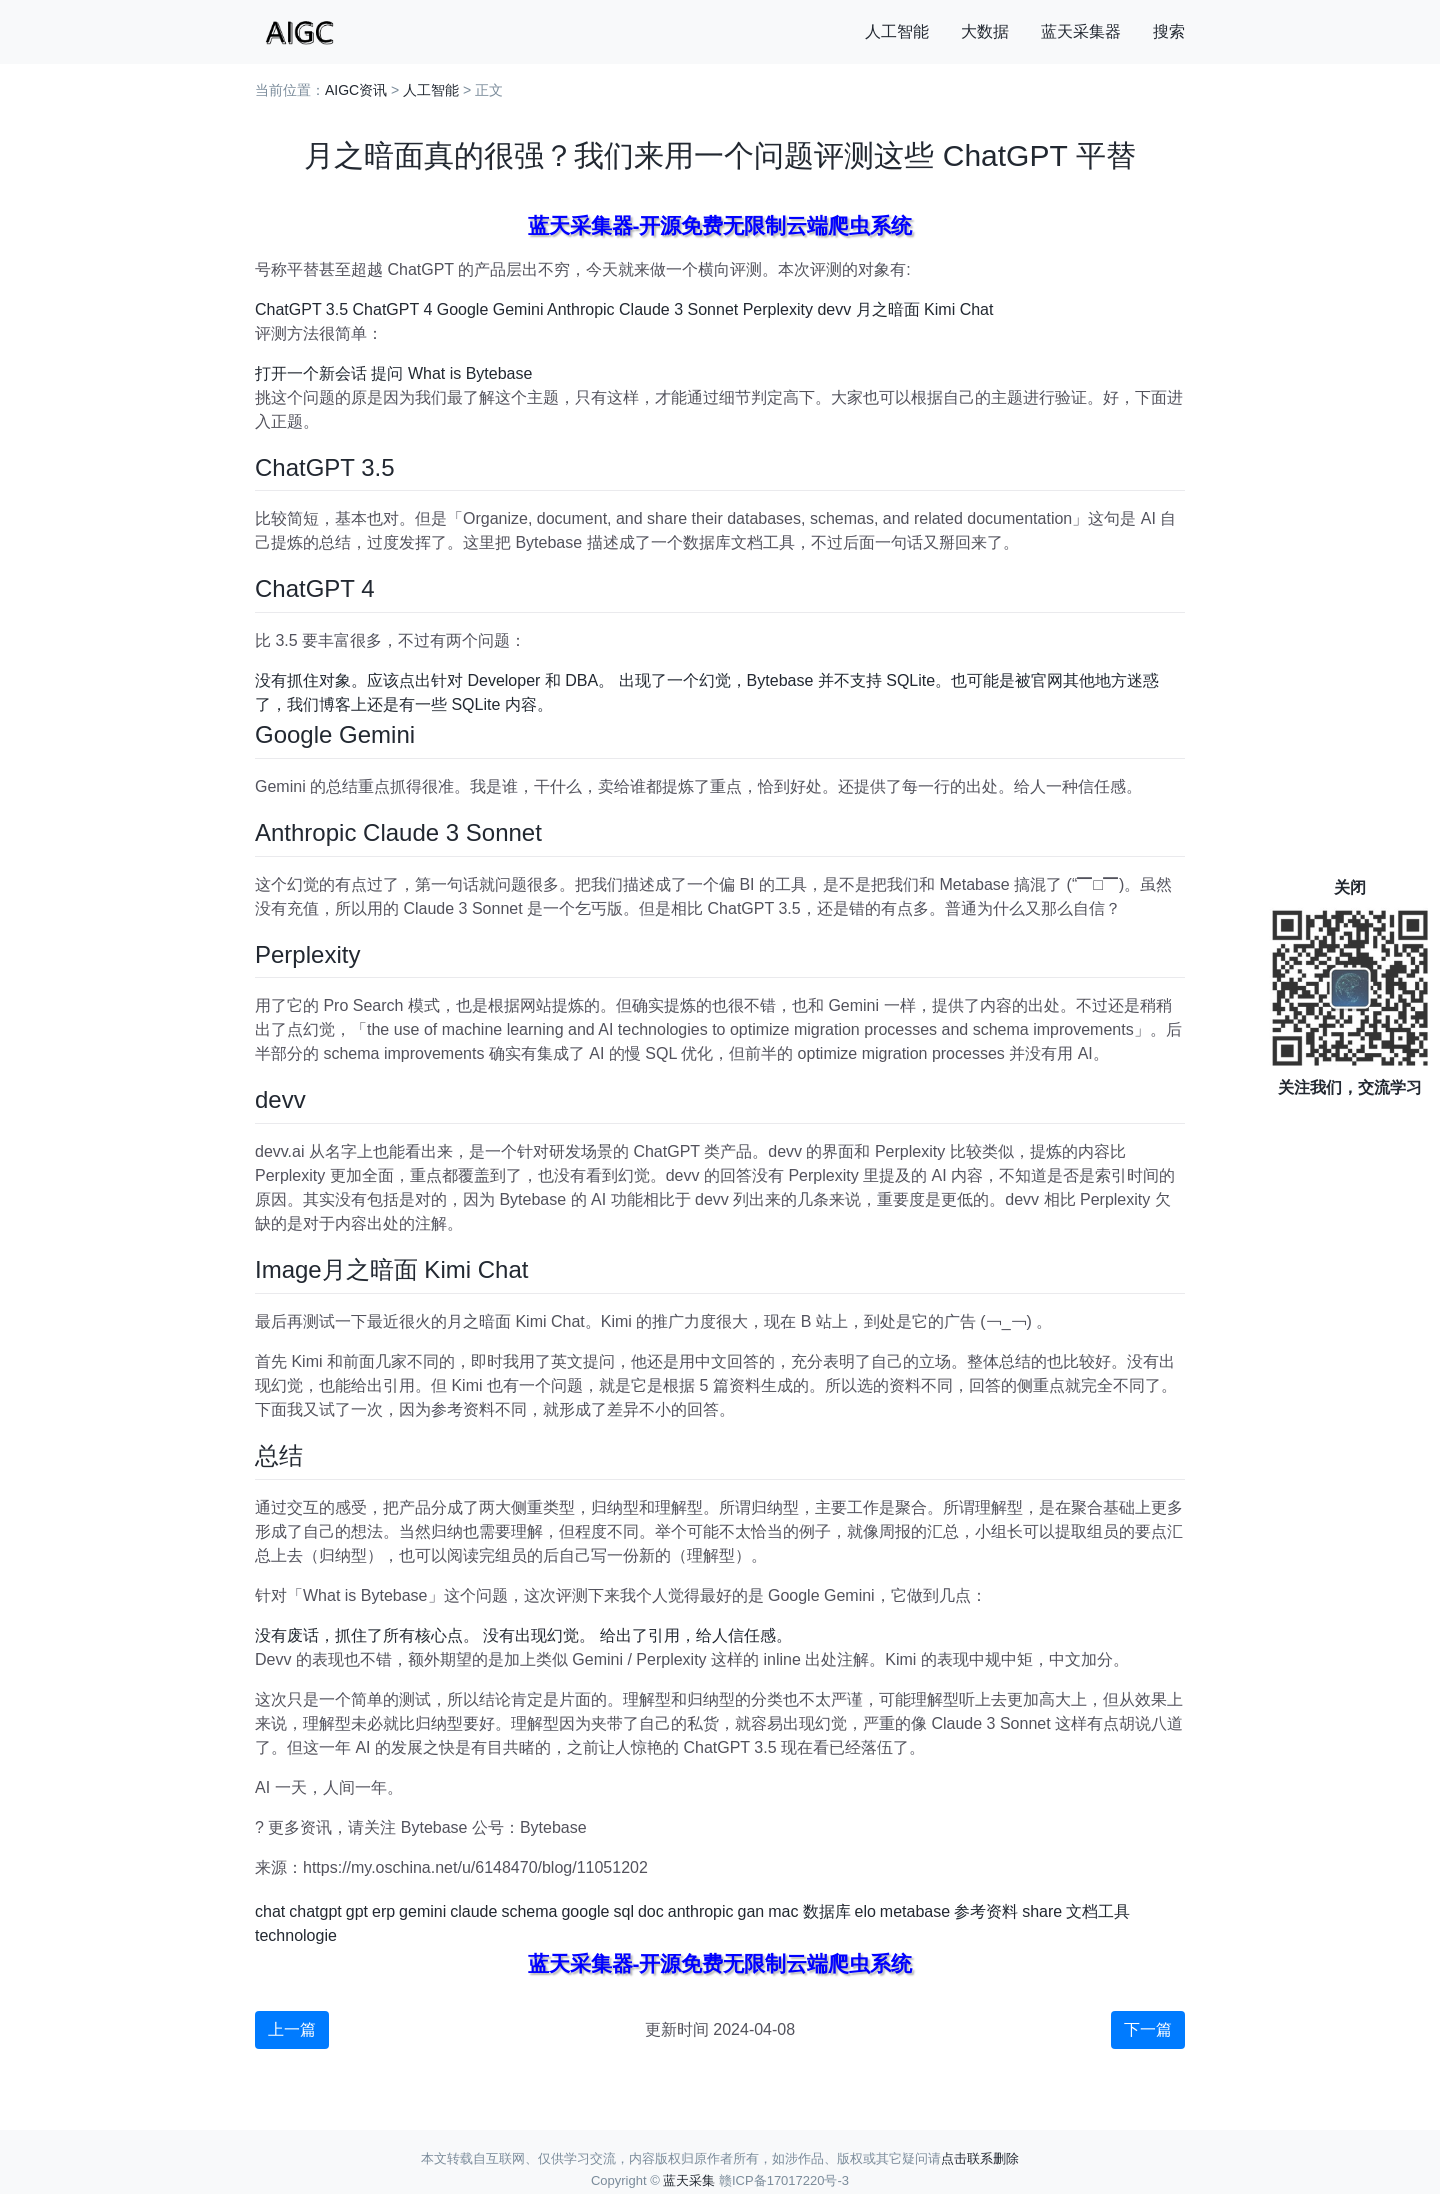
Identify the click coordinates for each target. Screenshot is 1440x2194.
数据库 (827, 1911)
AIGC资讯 (356, 90)
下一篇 (1148, 2029)
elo (865, 1911)
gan (751, 1911)
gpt (357, 1911)
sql (623, 1911)
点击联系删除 (980, 2158)
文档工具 (1098, 1911)
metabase (915, 1911)
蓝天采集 (689, 2180)
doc (651, 1911)
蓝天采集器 (1081, 31)
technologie (296, 1935)
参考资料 (986, 1911)
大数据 (985, 31)
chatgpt (315, 1911)
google (585, 1911)
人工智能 (897, 31)
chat (270, 1911)
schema (529, 1911)
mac (783, 1911)
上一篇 (292, 2029)
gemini (422, 1911)
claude (473, 1911)
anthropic (701, 1911)
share (1042, 1911)
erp (383, 1911)
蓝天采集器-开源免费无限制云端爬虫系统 (720, 225)
